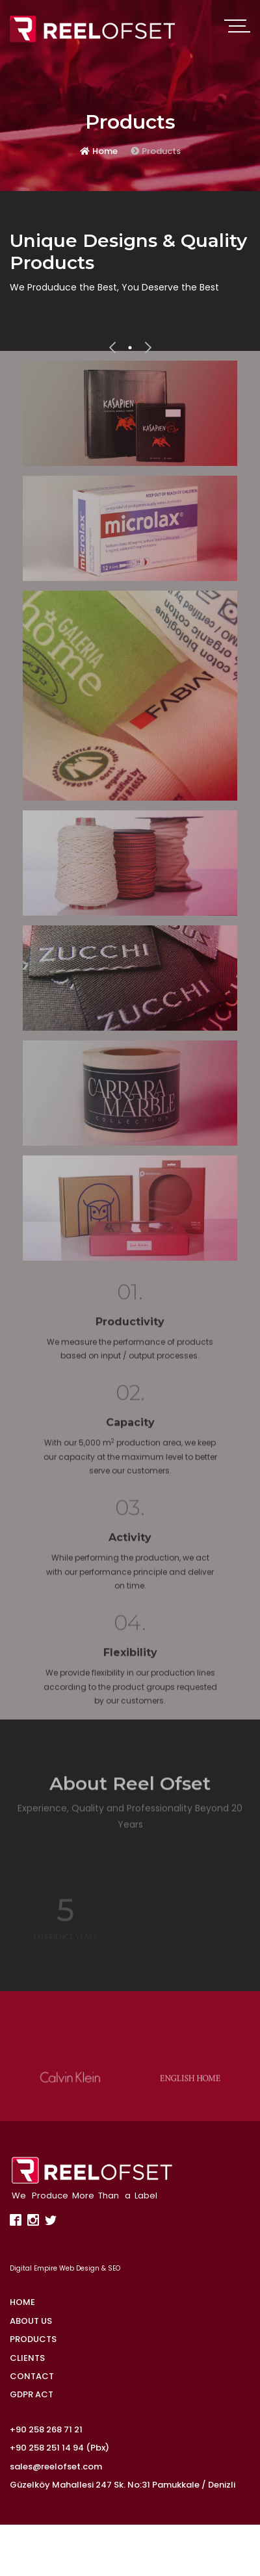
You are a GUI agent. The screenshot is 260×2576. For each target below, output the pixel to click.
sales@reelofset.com (56, 2466)
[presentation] (112, 348)
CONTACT (32, 2376)
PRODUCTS (33, 2339)
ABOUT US (31, 2321)
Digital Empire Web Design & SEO (65, 2268)
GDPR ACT (31, 2394)
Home (99, 152)
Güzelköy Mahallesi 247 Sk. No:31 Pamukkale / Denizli (122, 2485)
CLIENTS (27, 2358)
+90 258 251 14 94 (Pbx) (59, 2447)
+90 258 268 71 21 (46, 2429)
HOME (22, 2302)
